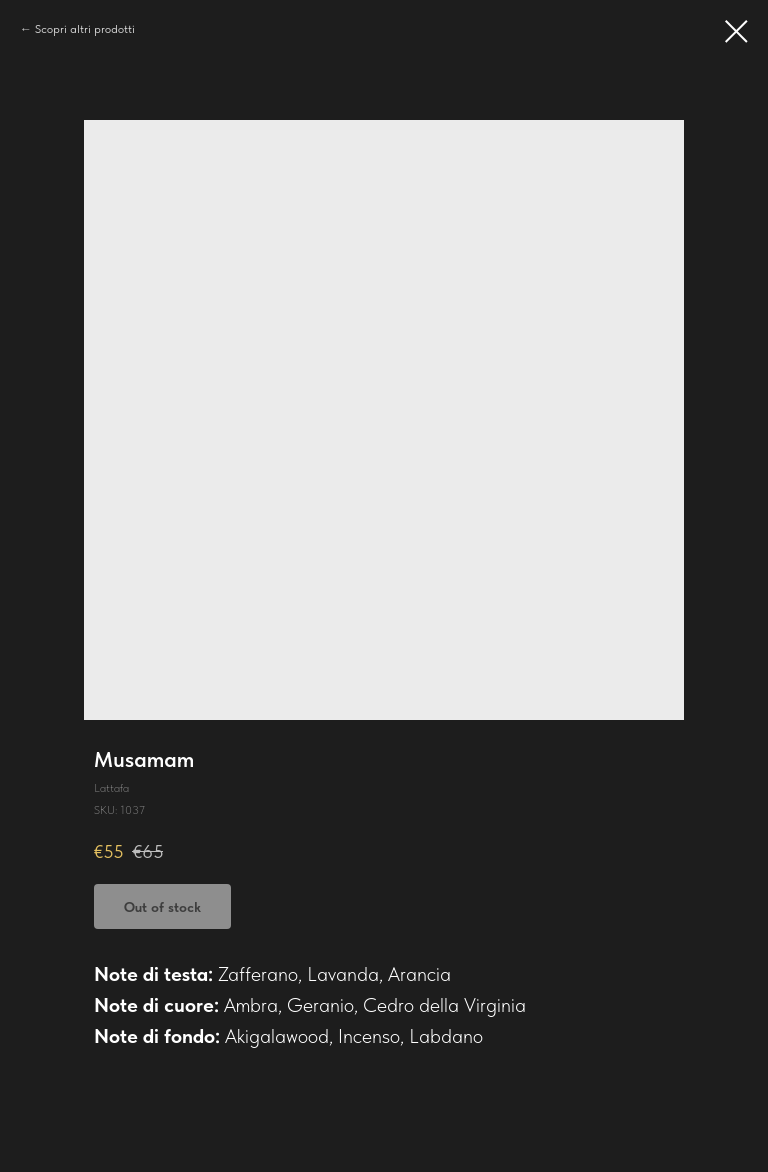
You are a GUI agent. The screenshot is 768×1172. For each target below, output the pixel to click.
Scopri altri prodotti (85, 29)
